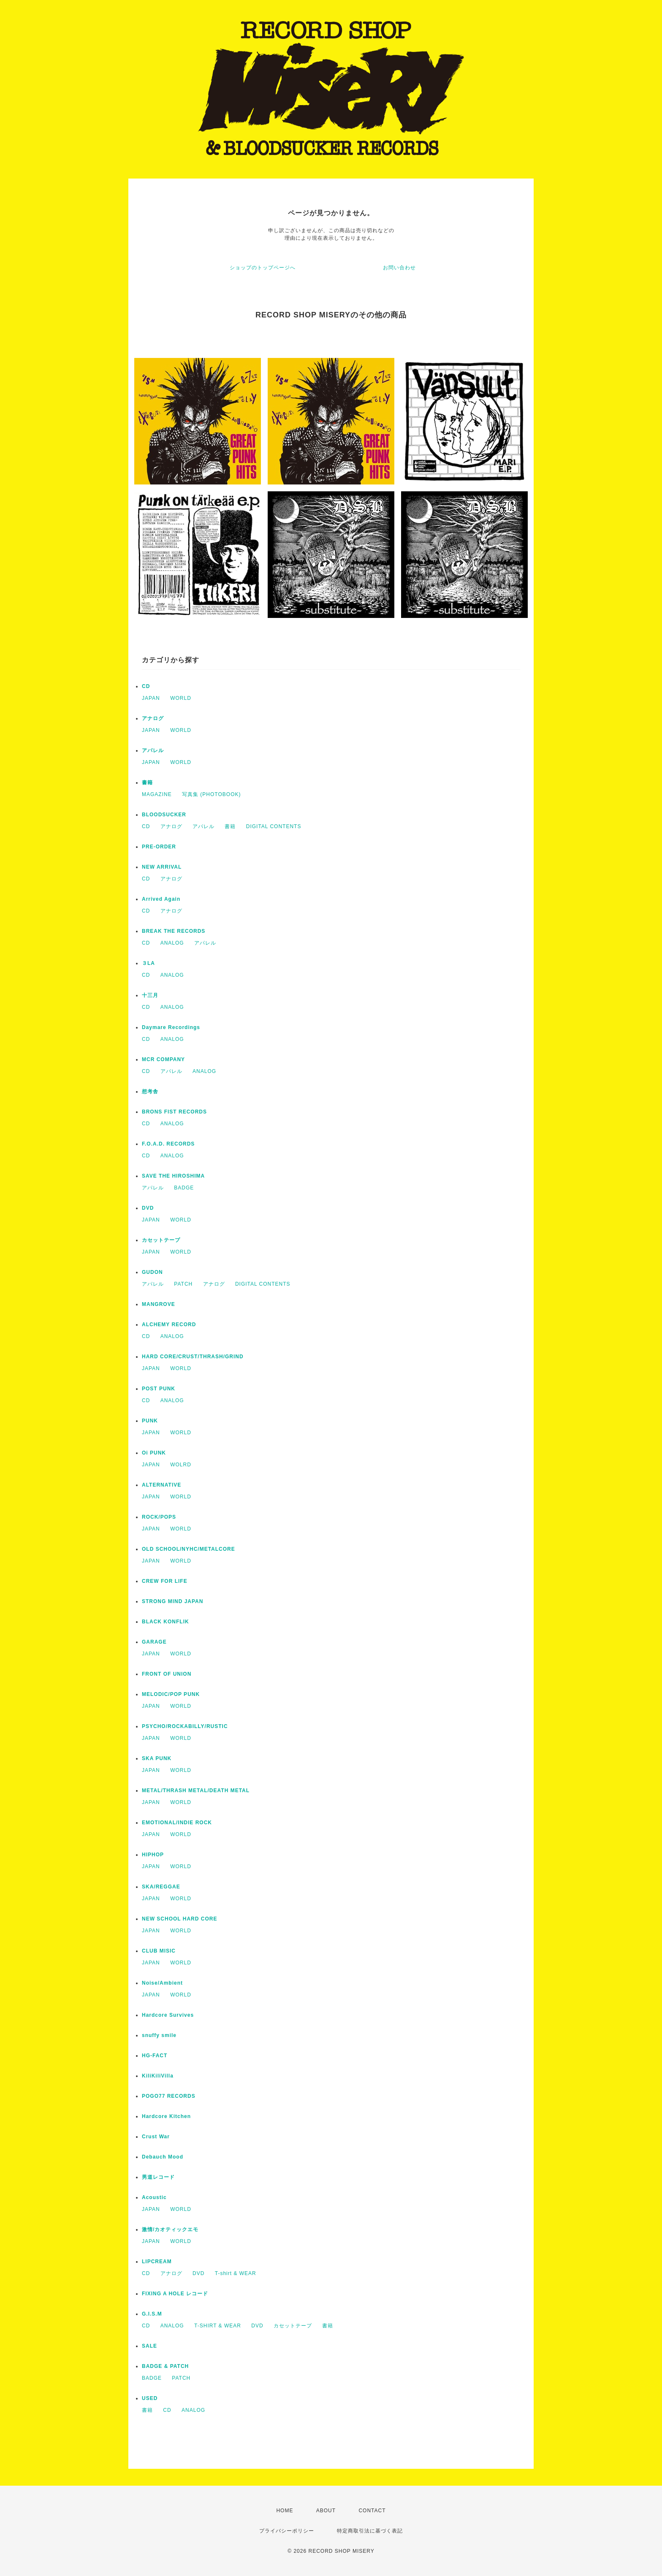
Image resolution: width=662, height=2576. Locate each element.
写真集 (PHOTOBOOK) (211, 794)
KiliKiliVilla (158, 2076)
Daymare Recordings (171, 1027)
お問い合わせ (399, 268)
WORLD (180, 698)
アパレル (153, 750)
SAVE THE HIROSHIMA (173, 1176)
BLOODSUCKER (164, 815)
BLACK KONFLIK (165, 1622)
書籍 (147, 783)
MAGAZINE (157, 794)
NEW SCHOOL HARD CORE (179, 1919)
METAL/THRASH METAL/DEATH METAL (196, 1790)
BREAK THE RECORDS (173, 931)
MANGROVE (158, 1304)
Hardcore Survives (168, 2015)
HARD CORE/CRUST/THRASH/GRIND (193, 1357)
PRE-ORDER (159, 847)
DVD (148, 1208)
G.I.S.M (152, 2314)
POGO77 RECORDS (168, 2096)
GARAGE (154, 1642)
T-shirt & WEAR (235, 2273)
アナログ (153, 718)
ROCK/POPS (159, 1517)
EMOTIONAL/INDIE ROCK (177, 1823)
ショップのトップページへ (263, 268)
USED (149, 2398)
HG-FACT (154, 2056)
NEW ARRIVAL (162, 867)
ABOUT (326, 2511)
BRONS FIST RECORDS (174, 1112)
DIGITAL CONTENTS (273, 826)
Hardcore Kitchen (166, 2116)
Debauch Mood (162, 2157)
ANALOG (172, 943)
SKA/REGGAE (161, 1887)
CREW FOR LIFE (164, 1581)
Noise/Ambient (162, 1983)
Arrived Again (161, 899)
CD (146, 686)
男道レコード (158, 2177)
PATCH (183, 1284)
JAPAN (151, 698)
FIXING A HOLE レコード (175, 2294)
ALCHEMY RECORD (169, 1324)
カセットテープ (161, 1240)
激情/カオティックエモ (170, 2229)
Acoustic (154, 2197)
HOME (284, 2511)
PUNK (150, 1421)
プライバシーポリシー (286, 2531)
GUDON (152, 1272)
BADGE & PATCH (165, 2366)
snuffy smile (159, 2035)
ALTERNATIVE (161, 1485)
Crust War (156, 2137)
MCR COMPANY (163, 1059)
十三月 (150, 995)
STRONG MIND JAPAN (172, 1601)
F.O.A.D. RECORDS (168, 1144)
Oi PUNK (154, 1453)
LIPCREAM (157, 2261)
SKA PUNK (156, 1758)
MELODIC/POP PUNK (171, 1694)
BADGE (184, 1188)
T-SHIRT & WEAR (217, 2326)
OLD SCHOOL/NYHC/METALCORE (188, 1549)
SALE (149, 2346)
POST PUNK (158, 1389)
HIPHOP (153, 1855)
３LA (148, 963)
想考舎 (150, 1091)
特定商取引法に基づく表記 (370, 2531)
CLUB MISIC (159, 1951)
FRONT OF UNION (166, 1674)
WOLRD (180, 1465)
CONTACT (371, 2511)
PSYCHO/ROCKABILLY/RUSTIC (185, 1726)
